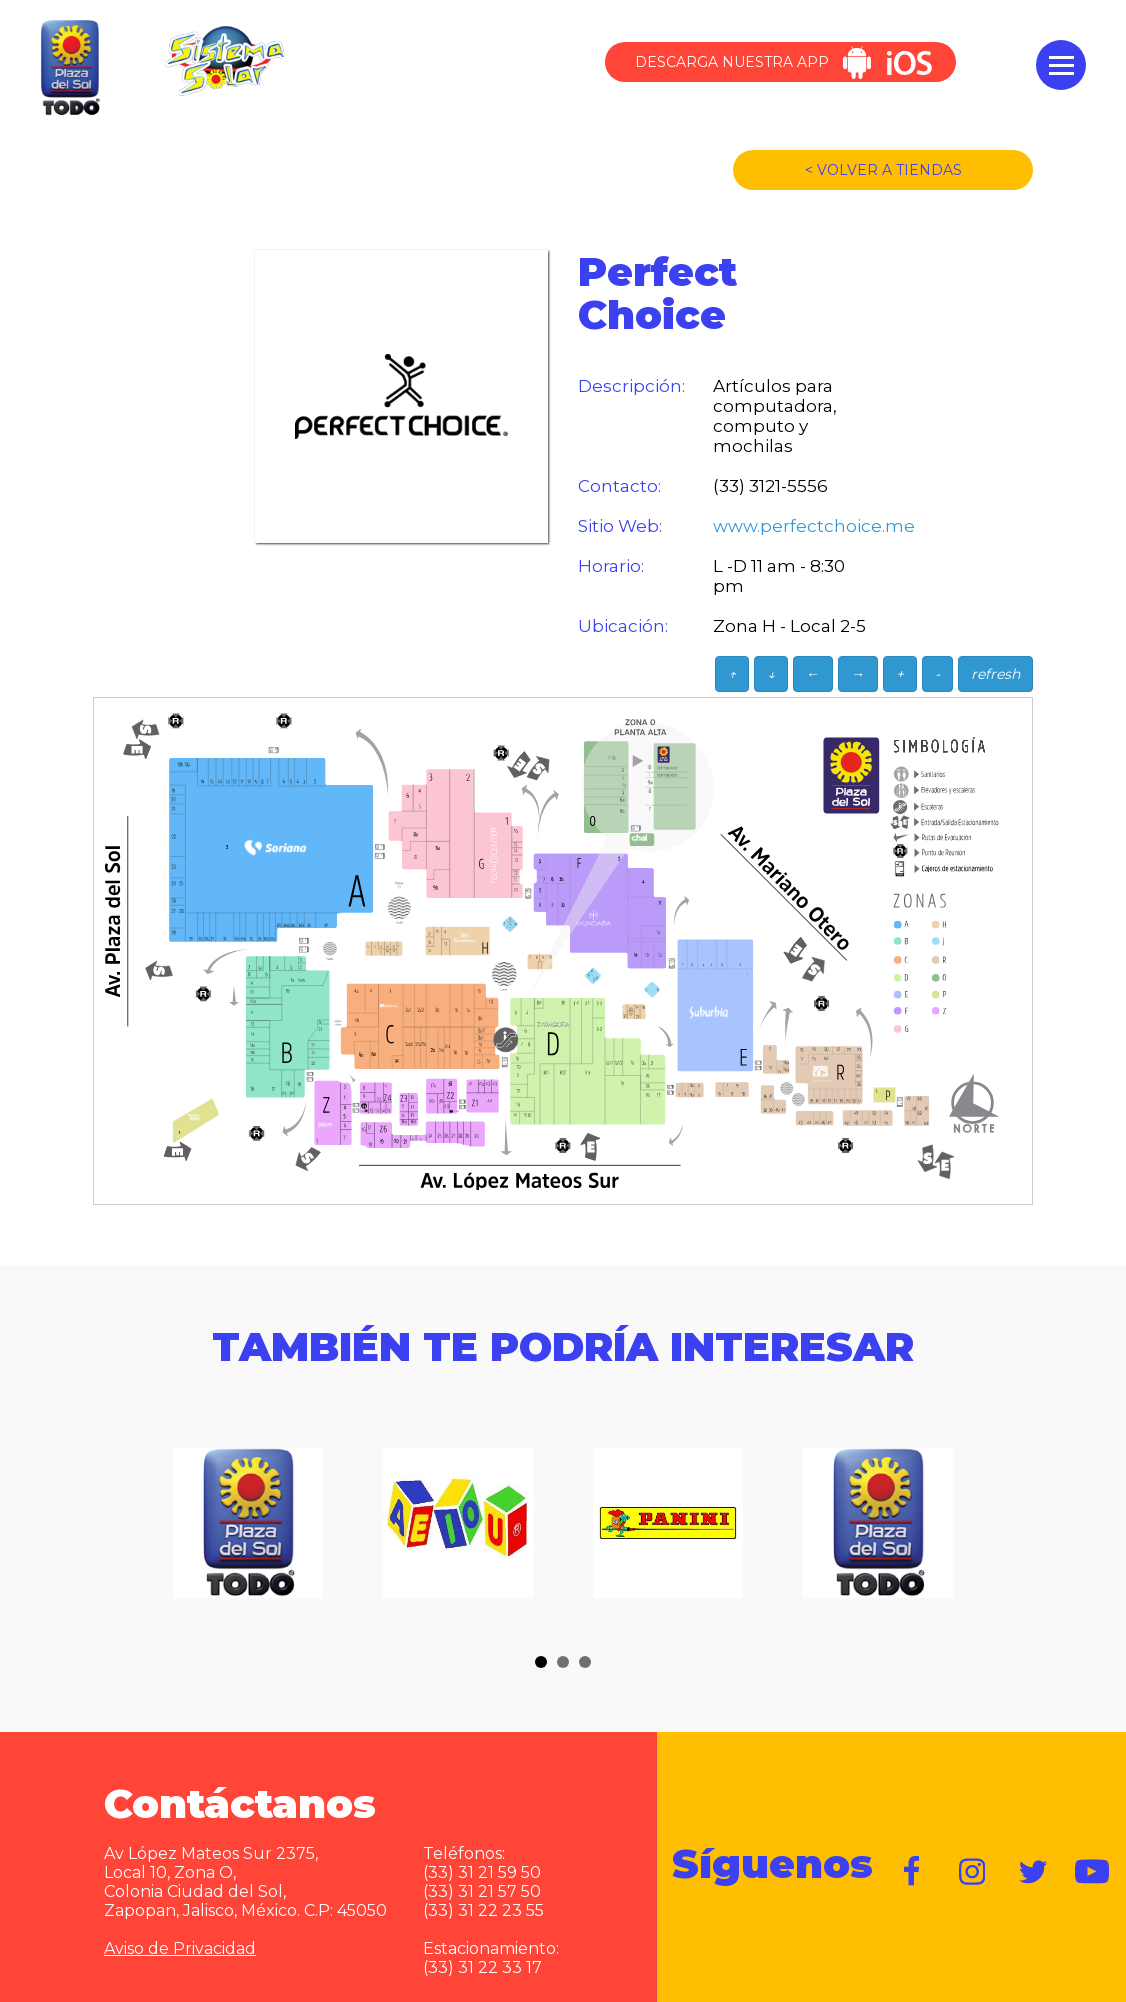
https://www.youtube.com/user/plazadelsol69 (1093, 1872)
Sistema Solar (224, 61)
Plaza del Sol (68, 69)
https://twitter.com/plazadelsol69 (1033, 1872)
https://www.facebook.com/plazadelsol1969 (913, 1872)
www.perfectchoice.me (792, 526)
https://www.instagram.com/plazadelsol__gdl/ (973, 1872)
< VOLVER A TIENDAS (883, 170)
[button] (541, 1662)
